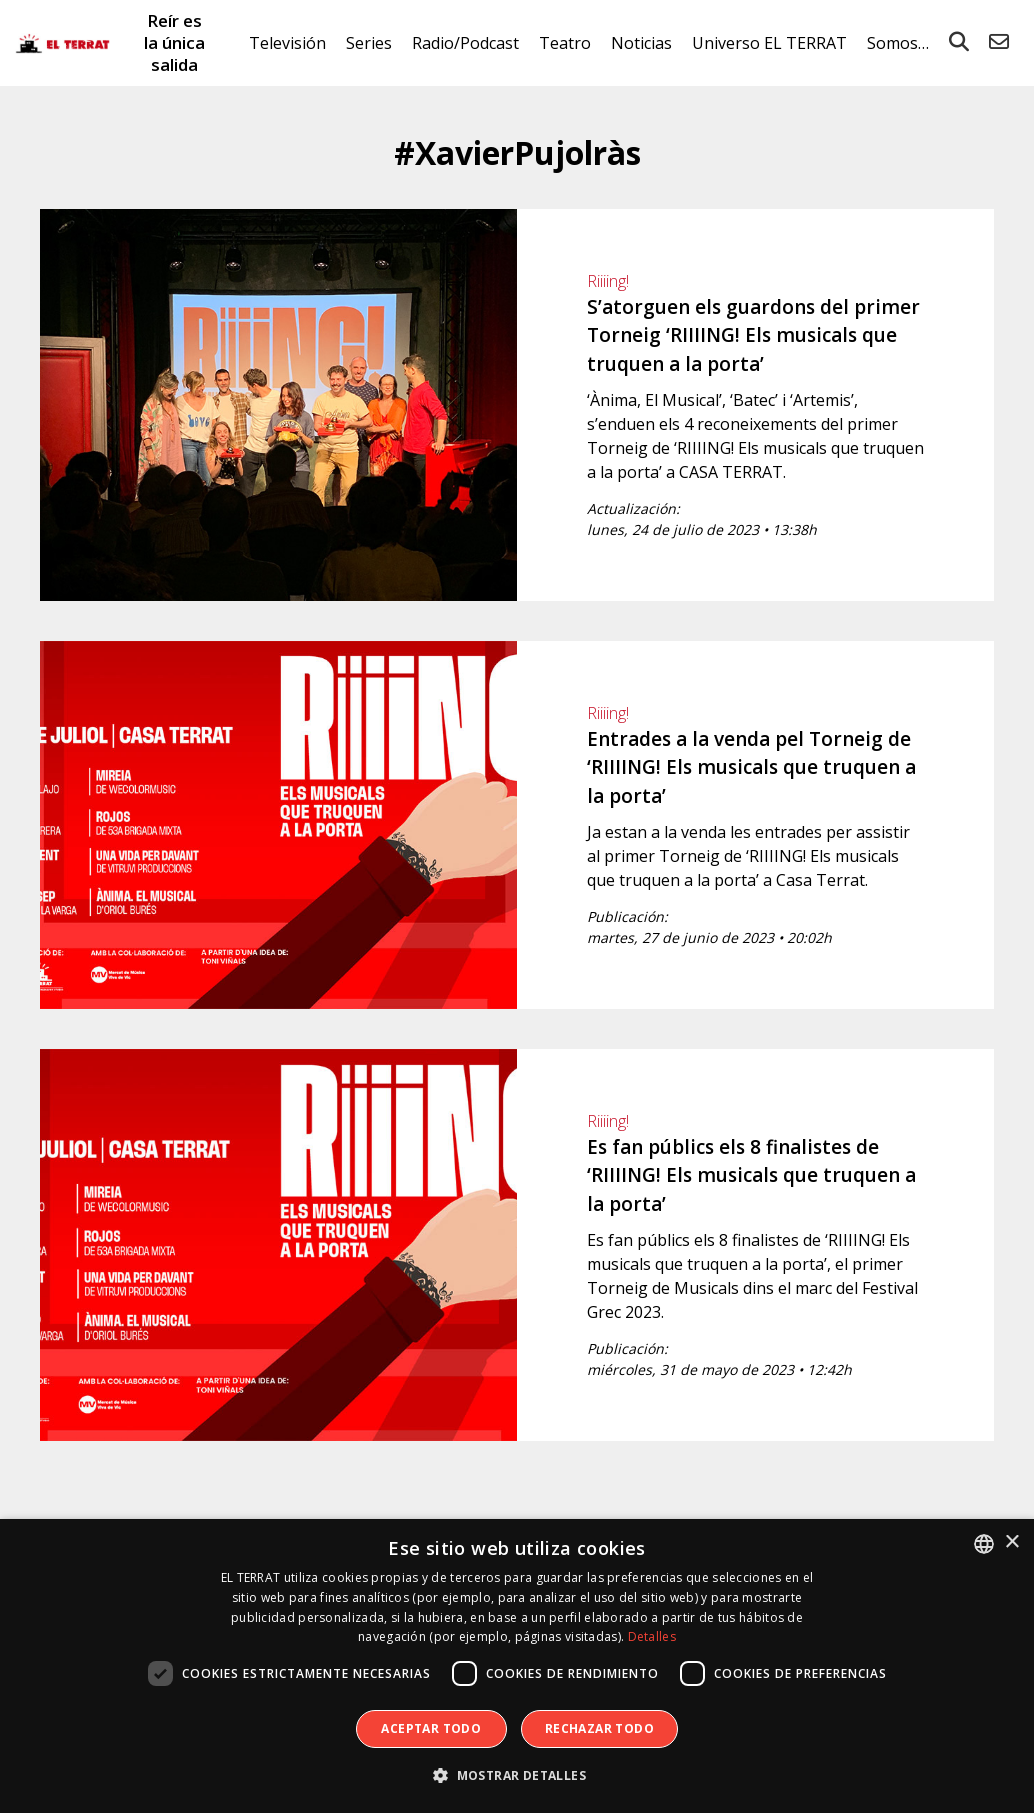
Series (369, 43)
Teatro (565, 43)
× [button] (1011, 1542)
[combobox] (984, 1544)
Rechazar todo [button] (599, 1728)
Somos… (898, 43)
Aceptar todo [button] (431, 1728)
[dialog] (517, 1666)
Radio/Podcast (465, 43)
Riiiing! (608, 281)
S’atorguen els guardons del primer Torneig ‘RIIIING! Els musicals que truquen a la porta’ (753, 335)
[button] (517, 1776)
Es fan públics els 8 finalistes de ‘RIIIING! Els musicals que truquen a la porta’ (751, 1175)
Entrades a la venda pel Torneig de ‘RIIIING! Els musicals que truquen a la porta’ (751, 767)
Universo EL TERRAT (769, 43)
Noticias (641, 43)
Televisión (287, 43)
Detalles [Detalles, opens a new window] (652, 1636)
